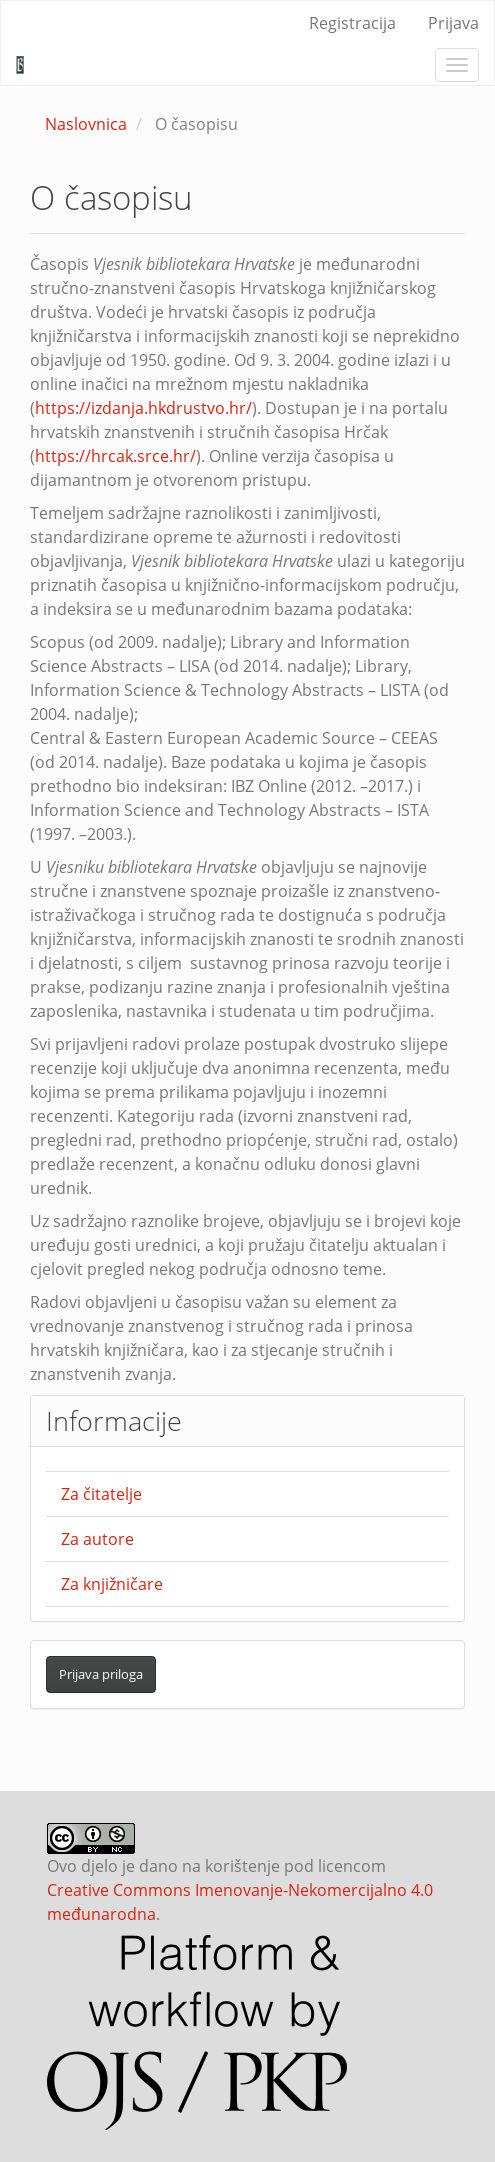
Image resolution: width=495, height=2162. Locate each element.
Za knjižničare (112, 1584)
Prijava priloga (101, 1674)
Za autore (97, 1539)
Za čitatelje (101, 1494)
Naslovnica (86, 124)
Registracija (352, 23)
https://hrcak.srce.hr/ (115, 456)
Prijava (453, 23)
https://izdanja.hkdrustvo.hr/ (143, 408)
